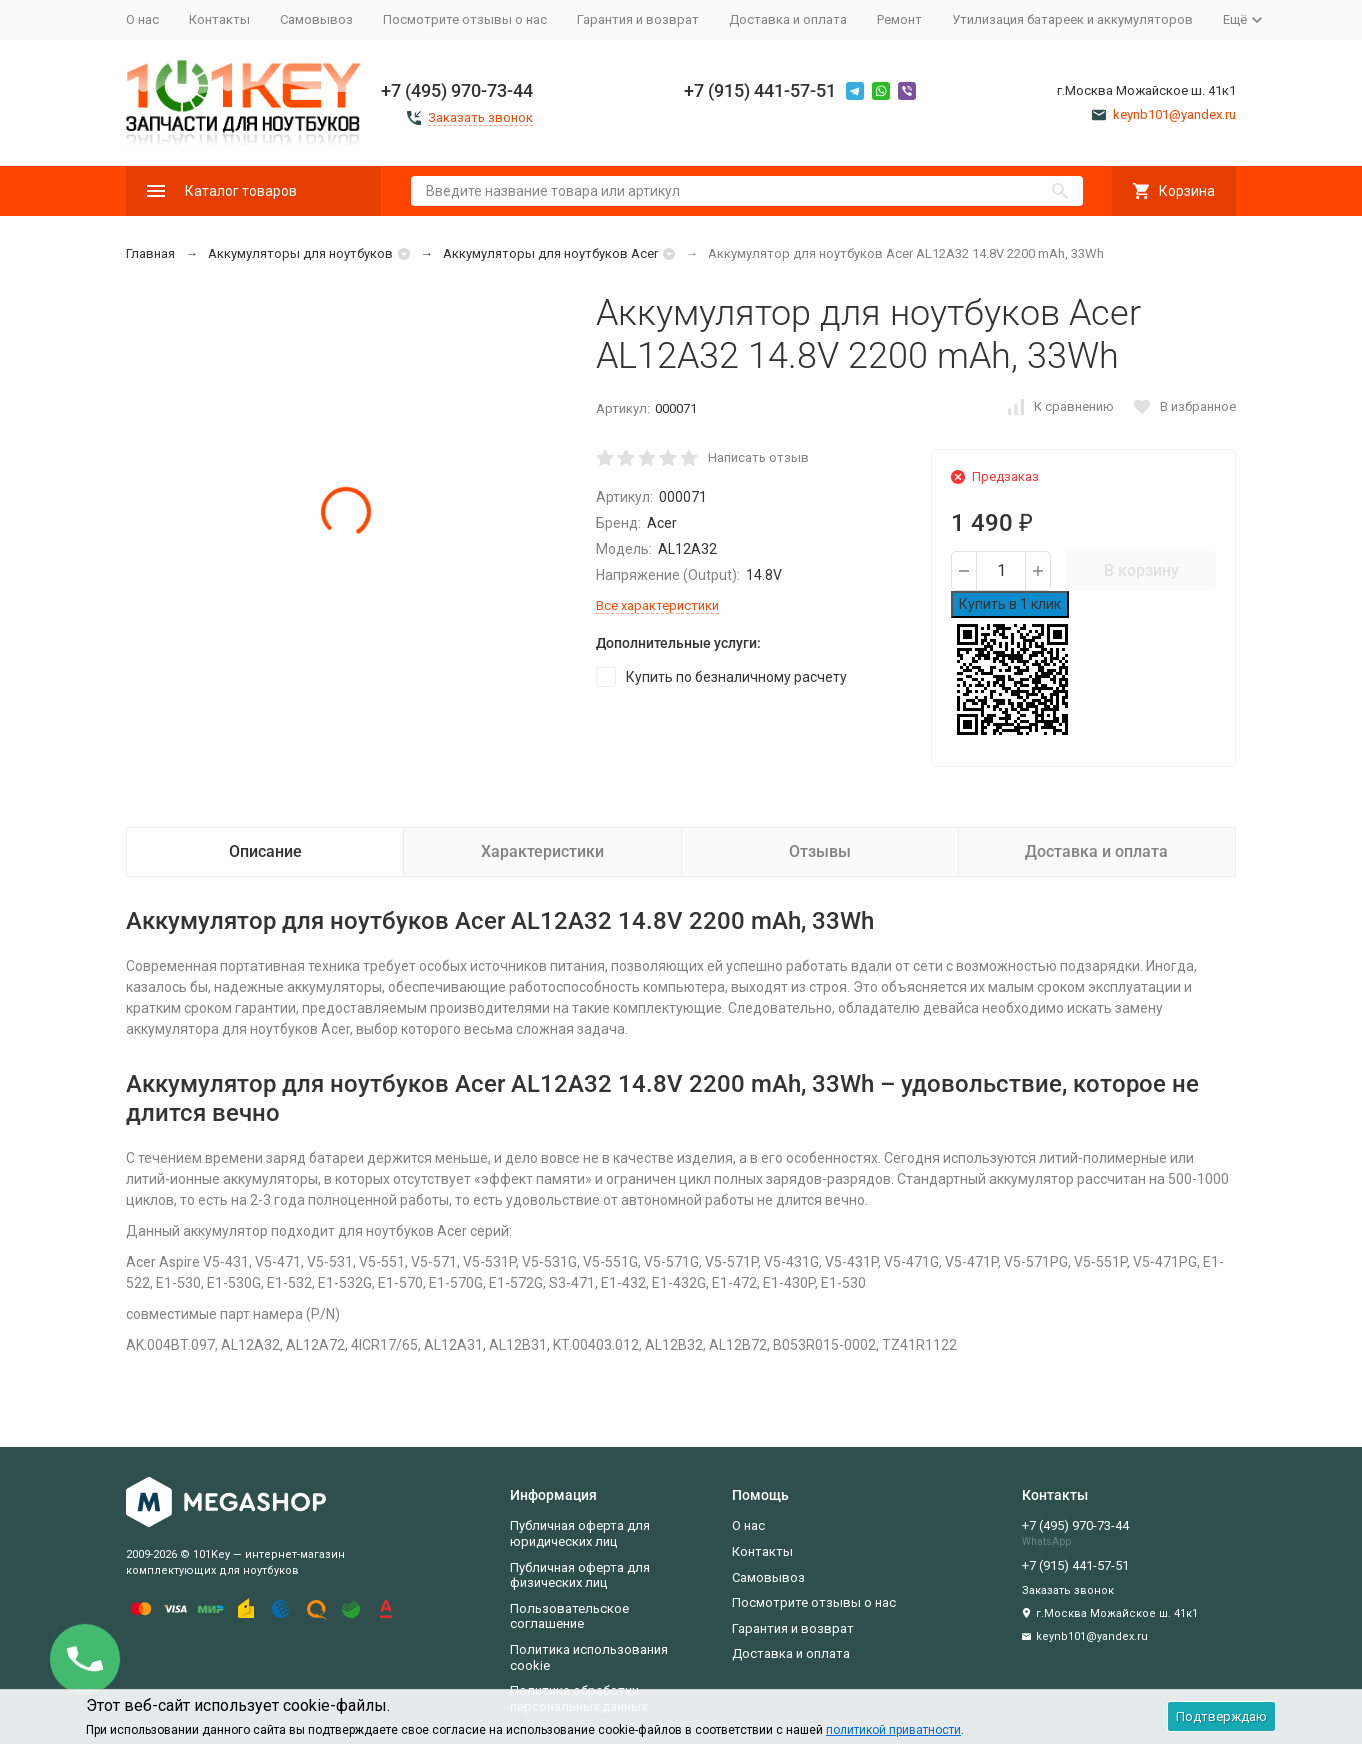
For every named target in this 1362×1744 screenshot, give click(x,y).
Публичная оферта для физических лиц (580, 1575)
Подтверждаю (1221, 1716)
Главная (150, 253)
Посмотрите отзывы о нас (465, 19)
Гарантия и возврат (638, 19)
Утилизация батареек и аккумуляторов (1072, 19)
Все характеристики (657, 605)
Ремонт (899, 19)
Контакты (219, 19)
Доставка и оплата (788, 19)
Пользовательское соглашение (569, 1616)
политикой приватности (893, 1730)
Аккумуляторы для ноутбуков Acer (550, 253)
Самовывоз (316, 19)
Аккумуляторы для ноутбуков (300, 253)
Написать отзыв (758, 457)
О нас (142, 19)
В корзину (1141, 570)
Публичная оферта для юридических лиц (580, 1533)
